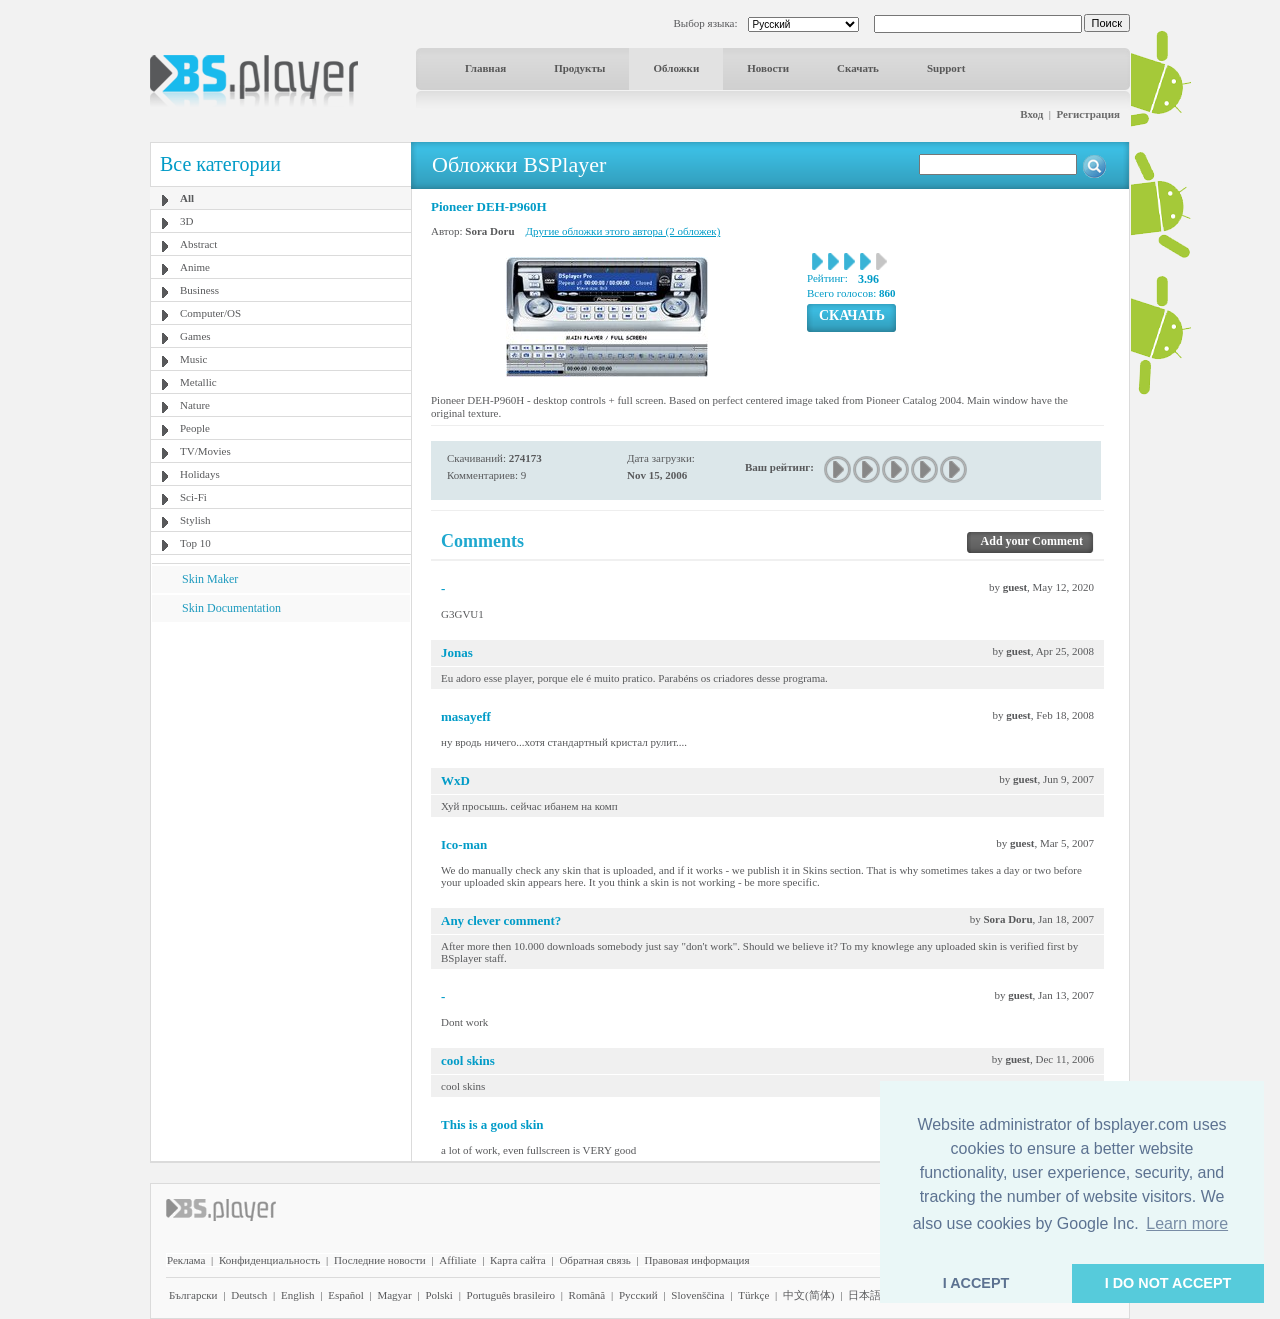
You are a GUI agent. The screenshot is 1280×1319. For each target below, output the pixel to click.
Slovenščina (697, 1295)
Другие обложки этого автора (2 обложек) (623, 231)
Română (587, 1295)
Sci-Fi (193, 497)
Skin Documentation (231, 608)
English (298, 1295)
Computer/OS (210, 313)
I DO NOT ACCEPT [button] (1168, 1283)
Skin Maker (210, 579)
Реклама (186, 1260)
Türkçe (753, 1295)
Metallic (198, 382)
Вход (1031, 114)
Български (193, 1295)
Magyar (394, 1295)
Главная (485, 68)
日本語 (864, 1295)
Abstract (198, 244)
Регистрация (1088, 114)
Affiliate (457, 1260)
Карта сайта (518, 1260)
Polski (439, 1295)
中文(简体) (808, 1295)
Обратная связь (594, 1260)
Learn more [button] (1187, 1223)
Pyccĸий (638, 1295)
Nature (195, 405)
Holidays (200, 474)
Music (194, 359)
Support (946, 68)
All (187, 198)
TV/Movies (205, 451)
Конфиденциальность (269, 1260)
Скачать (858, 68)
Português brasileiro (511, 1295)
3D (186, 221)
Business (199, 290)
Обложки (676, 68)
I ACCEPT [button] (976, 1283)
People (195, 428)
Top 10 (195, 543)
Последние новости (380, 1260)
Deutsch (249, 1295)
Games (195, 336)
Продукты (579, 68)
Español (345, 1295)
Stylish (195, 520)
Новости (768, 68)
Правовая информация (697, 1260)
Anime (195, 267)
